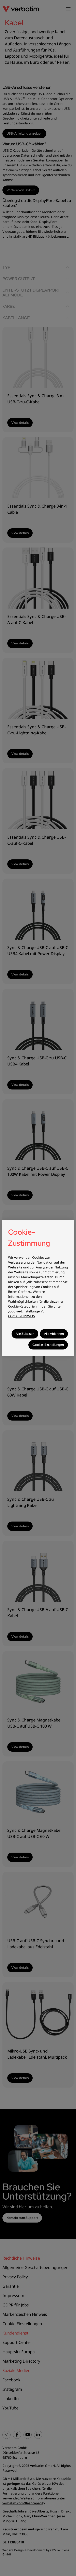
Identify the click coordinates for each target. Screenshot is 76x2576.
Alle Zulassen (25, 1334)
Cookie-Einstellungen (48, 1345)
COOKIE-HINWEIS (21, 1316)
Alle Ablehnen (54, 1334)
